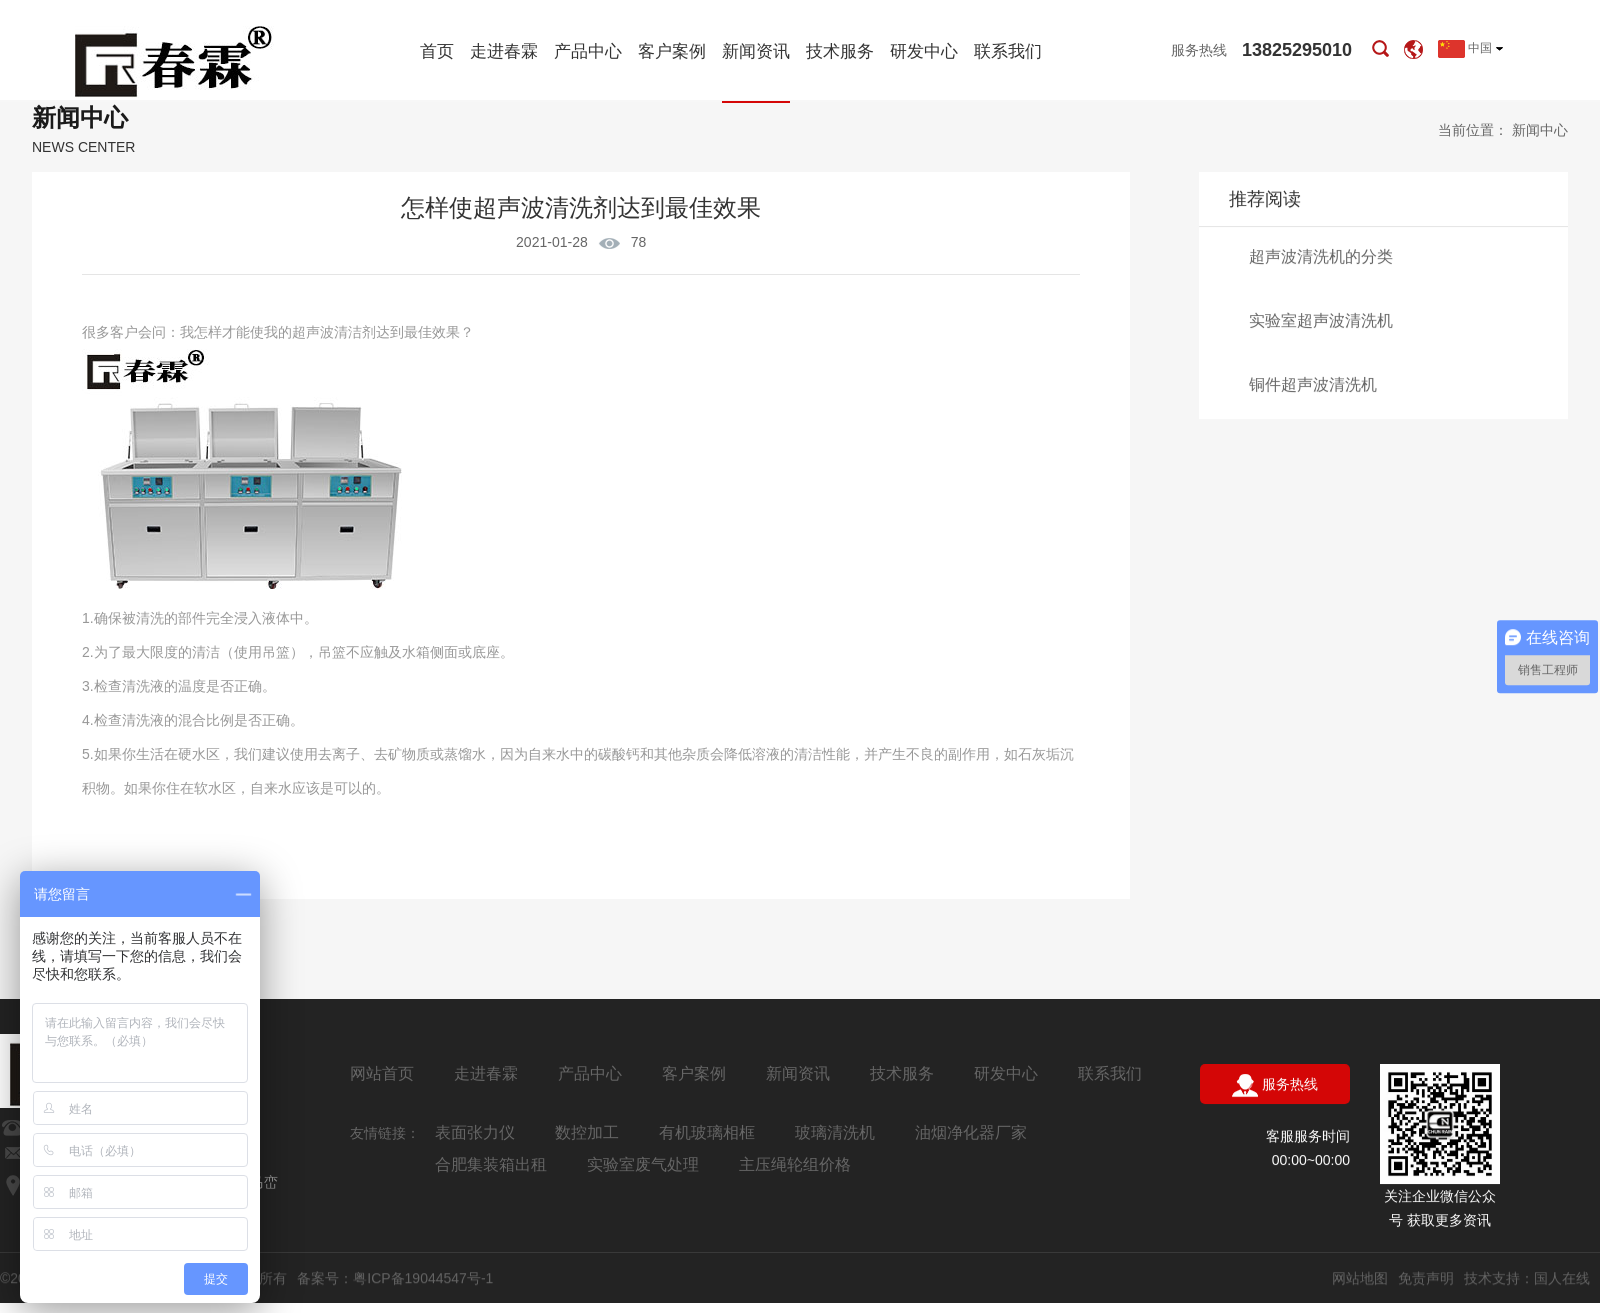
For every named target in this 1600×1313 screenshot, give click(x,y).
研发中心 (924, 51)
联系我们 (1008, 51)
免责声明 (1426, 1279)
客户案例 (672, 51)
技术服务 (840, 51)
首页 (437, 51)
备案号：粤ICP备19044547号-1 (395, 1279)
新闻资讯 (756, 72)
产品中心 (588, 51)
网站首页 (382, 1073)
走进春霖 (504, 51)
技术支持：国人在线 (1527, 1279)
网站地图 (1360, 1279)
